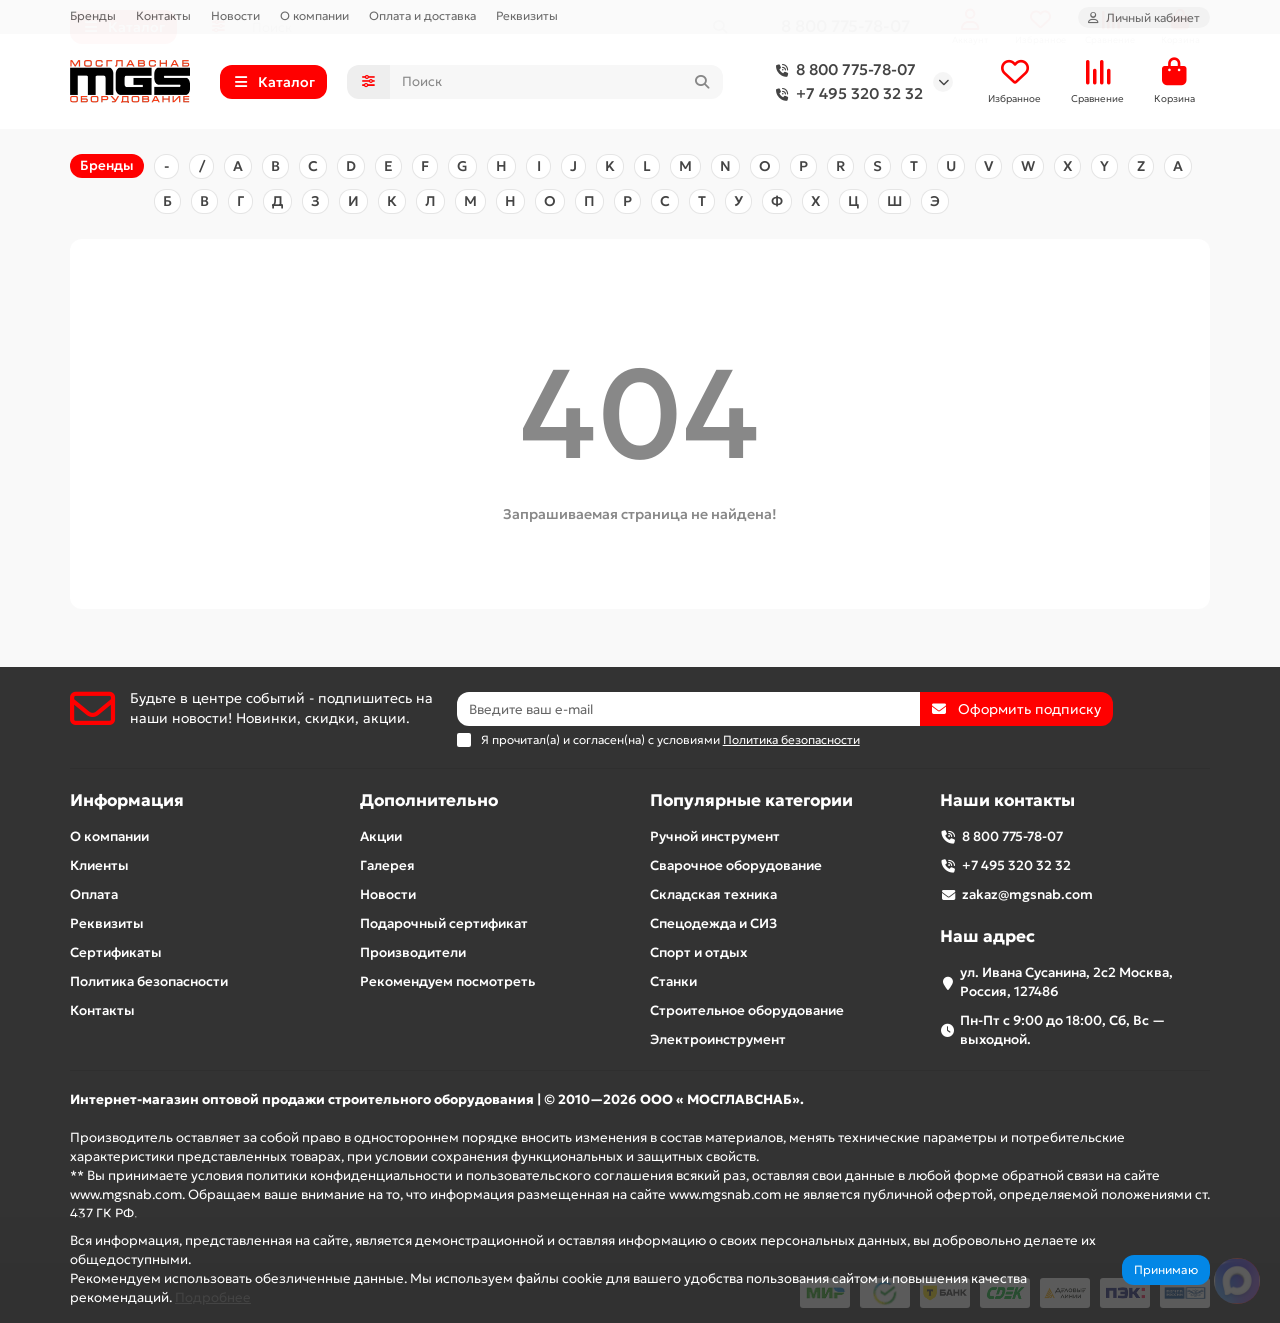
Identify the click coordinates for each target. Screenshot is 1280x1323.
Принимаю (1166, 1269)
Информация (127, 800)
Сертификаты (116, 952)
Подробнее (213, 1297)
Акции (381, 836)
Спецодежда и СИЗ (713, 923)
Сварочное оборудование (736, 865)
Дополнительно (429, 800)
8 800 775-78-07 (842, 71)
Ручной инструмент (715, 836)
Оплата (94, 894)
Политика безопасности (149, 981)
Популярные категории (751, 800)
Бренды (93, 15)
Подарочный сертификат (444, 923)
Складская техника (713, 894)
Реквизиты (527, 15)
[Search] (557, 83)
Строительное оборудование (747, 1010)
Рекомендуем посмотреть (447, 981)
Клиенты (99, 865)
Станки (673, 981)
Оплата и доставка (422, 15)
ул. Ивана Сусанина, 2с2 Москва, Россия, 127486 (1066, 982)
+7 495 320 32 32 (845, 95)
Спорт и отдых (698, 952)
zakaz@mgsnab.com (1027, 894)
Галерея (387, 865)
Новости (235, 15)
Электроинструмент (718, 1039)
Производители (413, 952)
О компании (314, 15)
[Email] (689, 709)
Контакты (163, 15)
